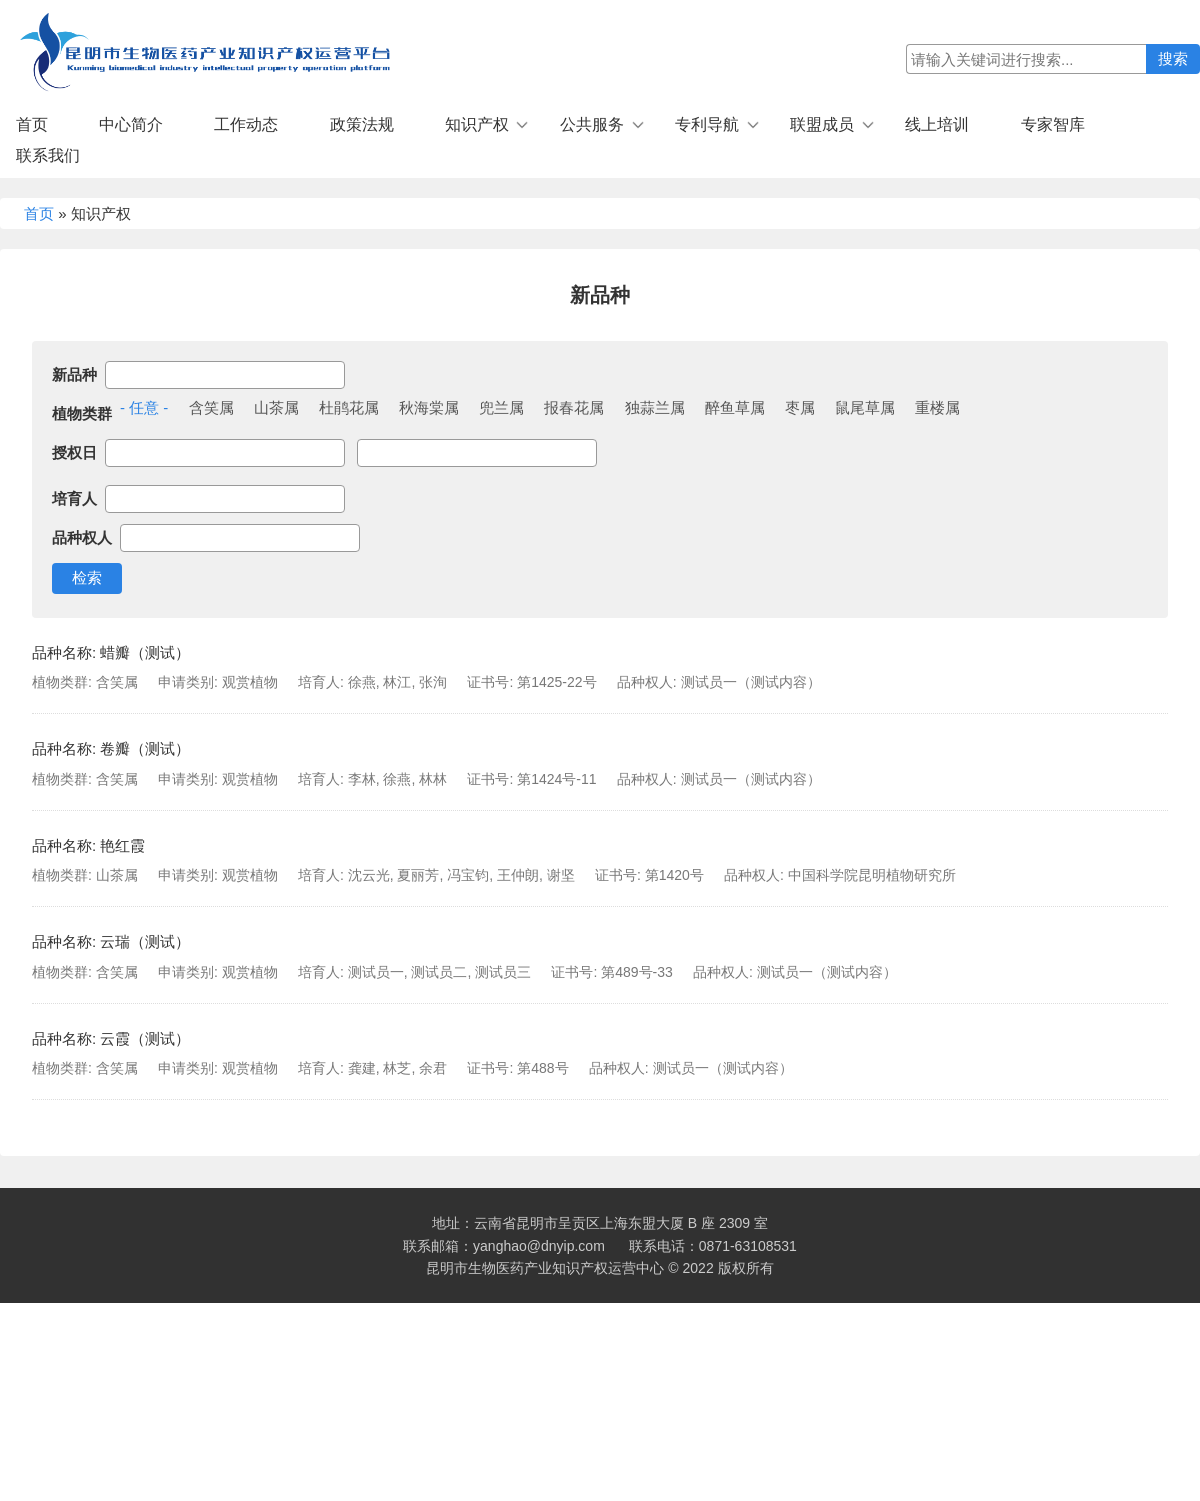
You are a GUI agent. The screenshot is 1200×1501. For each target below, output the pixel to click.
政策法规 (362, 124)
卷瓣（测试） (145, 748)
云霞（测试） (145, 1038)
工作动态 (246, 124)
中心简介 (131, 124)
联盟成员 (822, 124)
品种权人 (82, 537)
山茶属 (276, 407)
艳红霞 (122, 845)
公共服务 (592, 124)
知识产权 (477, 124)
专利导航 (707, 124)
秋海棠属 (429, 407)
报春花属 (574, 407)
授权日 (74, 452)
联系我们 (48, 155)
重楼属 (937, 407)
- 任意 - (144, 407)
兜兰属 (501, 407)
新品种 (74, 374)
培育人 (74, 498)
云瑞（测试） (145, 941)
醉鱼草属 (735, 407)
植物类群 (82, 413)
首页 (32, 124)
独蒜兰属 (655, 407)
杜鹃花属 (349, 407)
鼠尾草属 (865, 407)
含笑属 (211, 407)
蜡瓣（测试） (145, 652)
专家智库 (1053, 124)
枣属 (800, 407)
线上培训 (937, 124)
